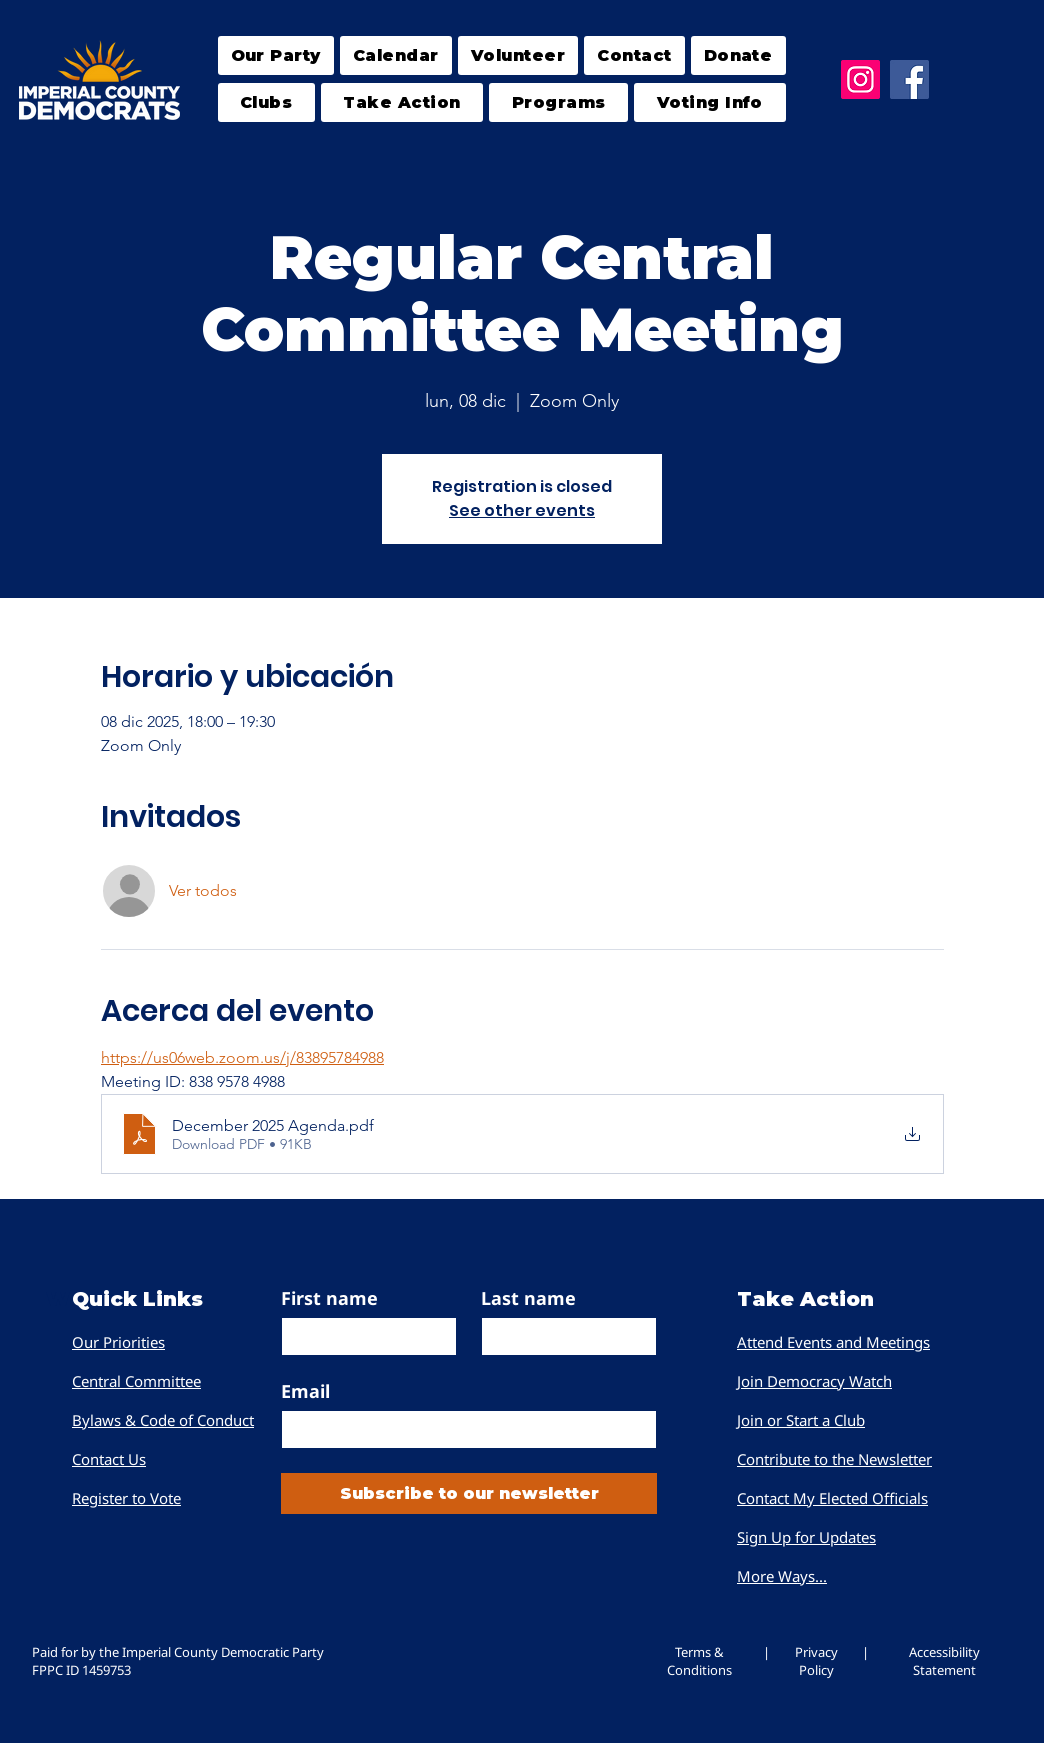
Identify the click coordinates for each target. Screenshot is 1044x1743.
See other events (522, 510)
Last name (528, 1298)
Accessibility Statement (944, 1661)
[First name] (363, 1336)
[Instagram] (860, 79)
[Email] (463, 1429)
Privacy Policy (816, 1661)
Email (305, 1391)
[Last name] (563, 1336)
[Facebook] (909, 79)
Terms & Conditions (699, 1661)
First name (329, 1298)
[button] (266, 102)
